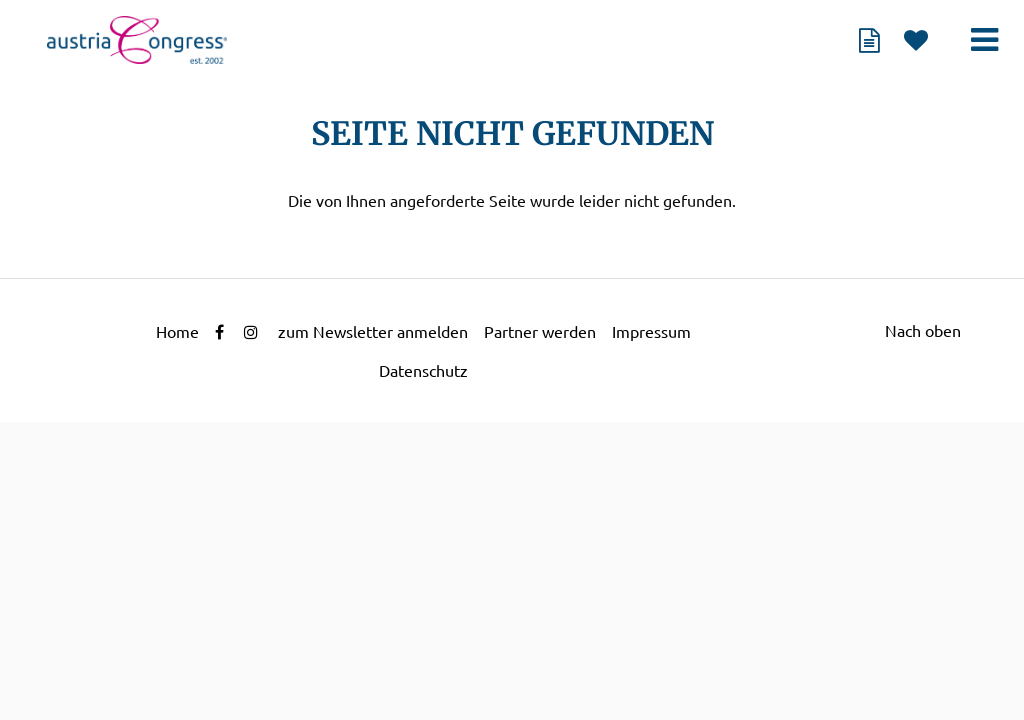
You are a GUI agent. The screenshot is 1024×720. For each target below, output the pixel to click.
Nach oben (923, 331)
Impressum (651, 332)
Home (177, 332)
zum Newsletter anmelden (373, 332)
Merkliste (916, 40)
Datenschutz (423, 371)
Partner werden (540, 332)
